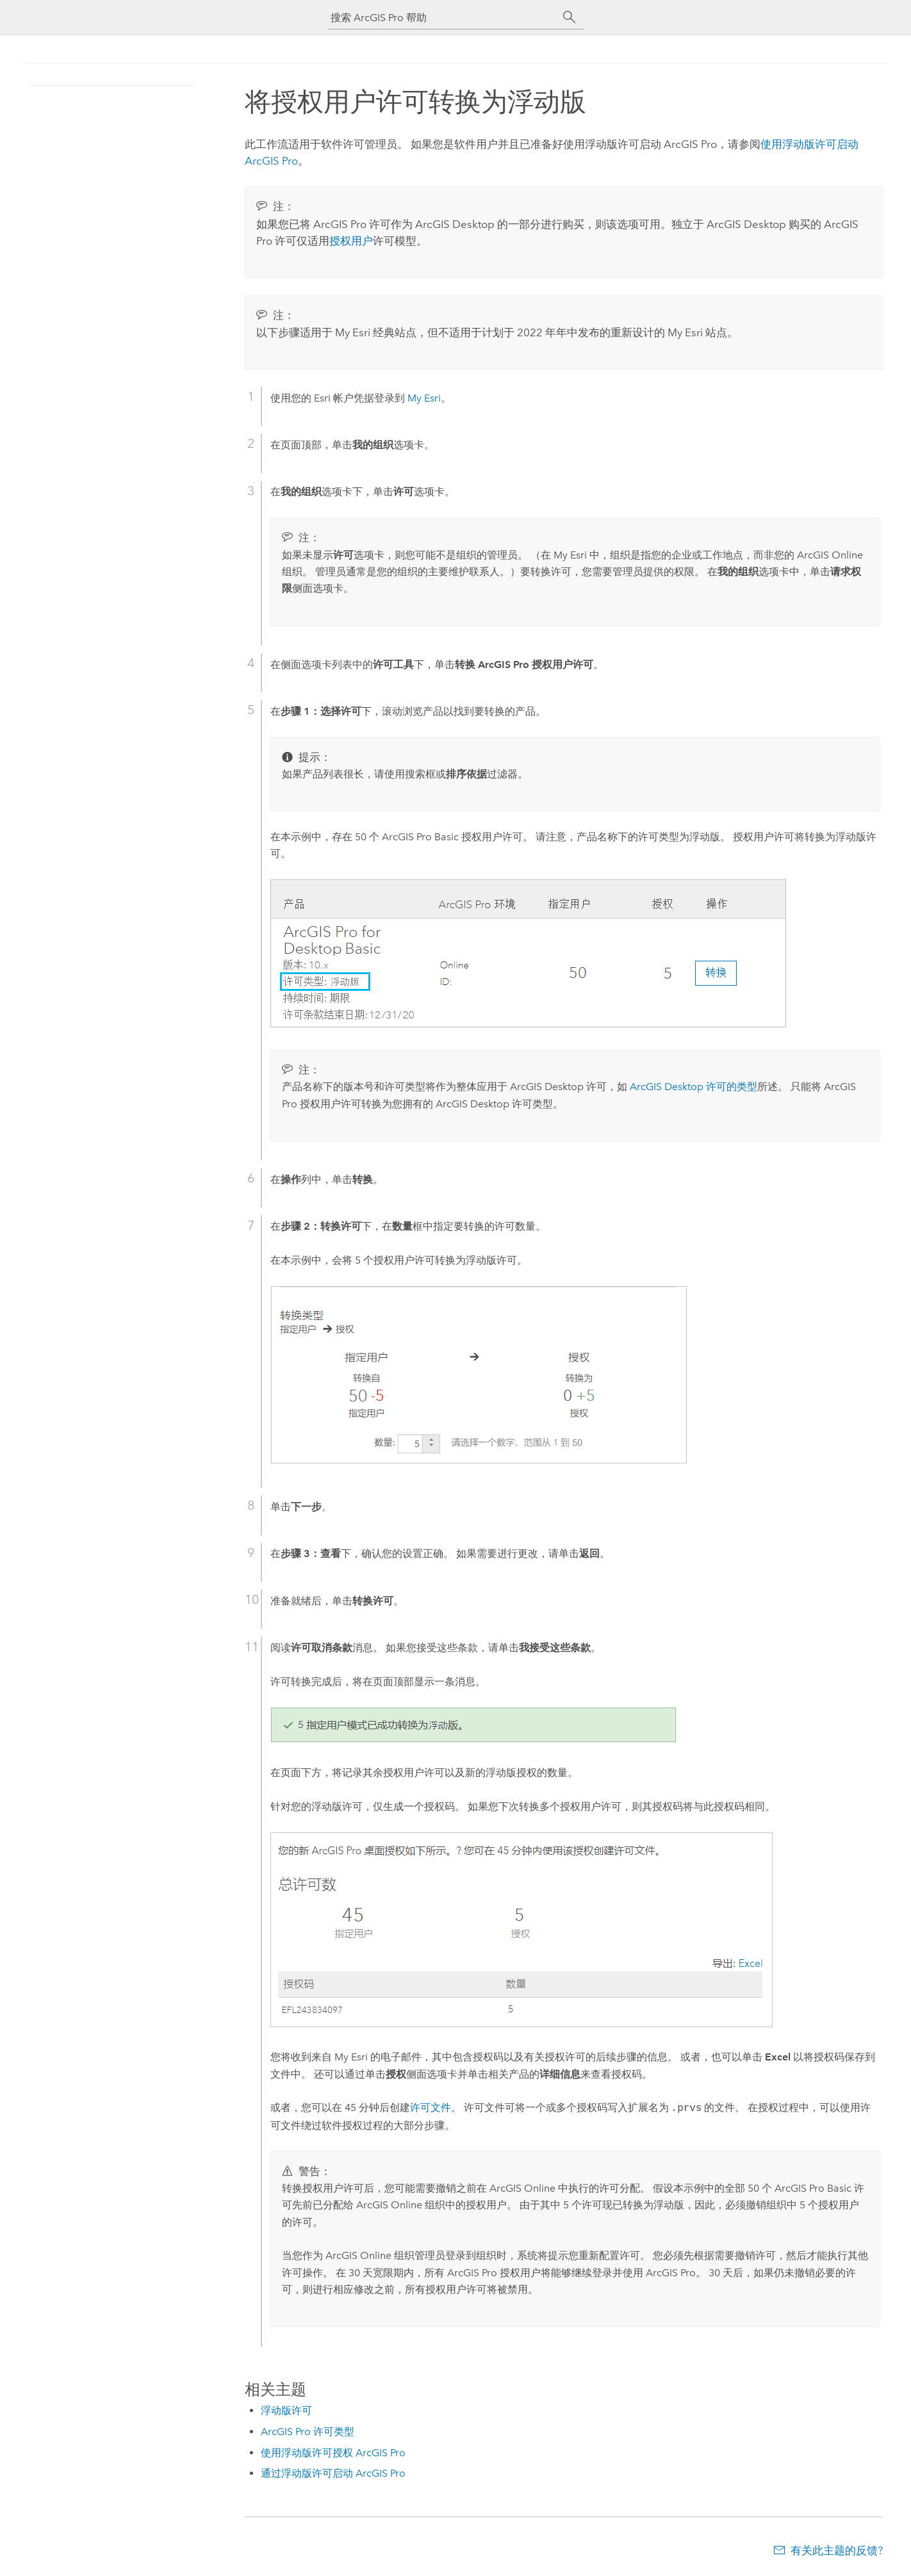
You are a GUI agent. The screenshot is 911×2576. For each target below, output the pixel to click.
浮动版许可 (286, 2410)
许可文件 (430, 2108)
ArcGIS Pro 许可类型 (307, 2431)
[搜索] (569, 17)
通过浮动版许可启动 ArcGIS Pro (333, 2473)
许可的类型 (693, 1086)
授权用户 (351, 240)
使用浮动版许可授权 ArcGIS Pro (333, 2453)
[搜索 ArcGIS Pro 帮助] (442, 17)
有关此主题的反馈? (837, 2550)
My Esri (424, 398)
